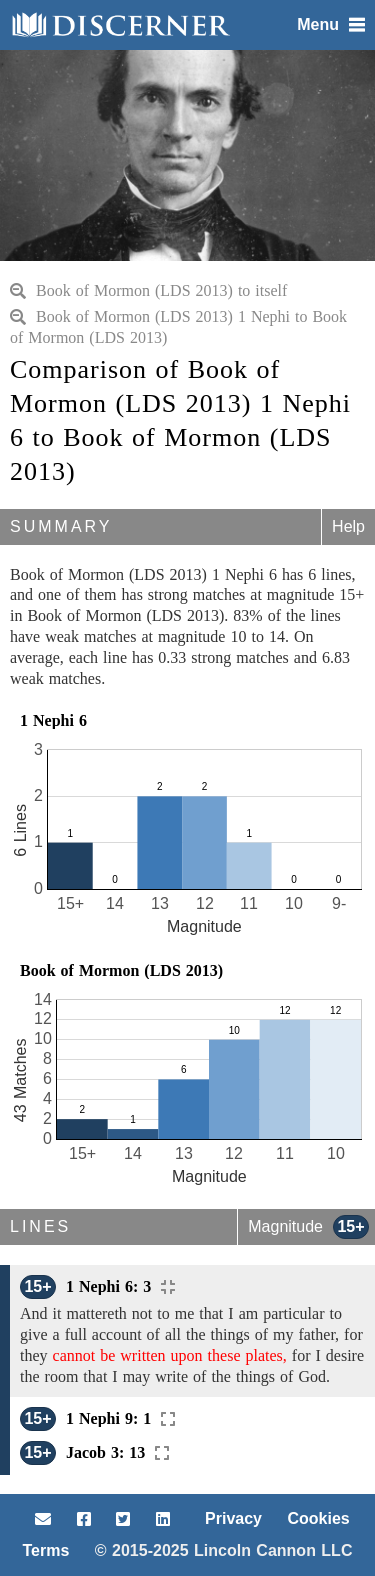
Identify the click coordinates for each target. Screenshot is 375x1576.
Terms (46, 1550)
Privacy (233, 1518)
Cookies (318, 1518)
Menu (331, 24)
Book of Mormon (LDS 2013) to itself (148, 290)
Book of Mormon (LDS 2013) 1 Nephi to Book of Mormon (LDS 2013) (178, 327)
